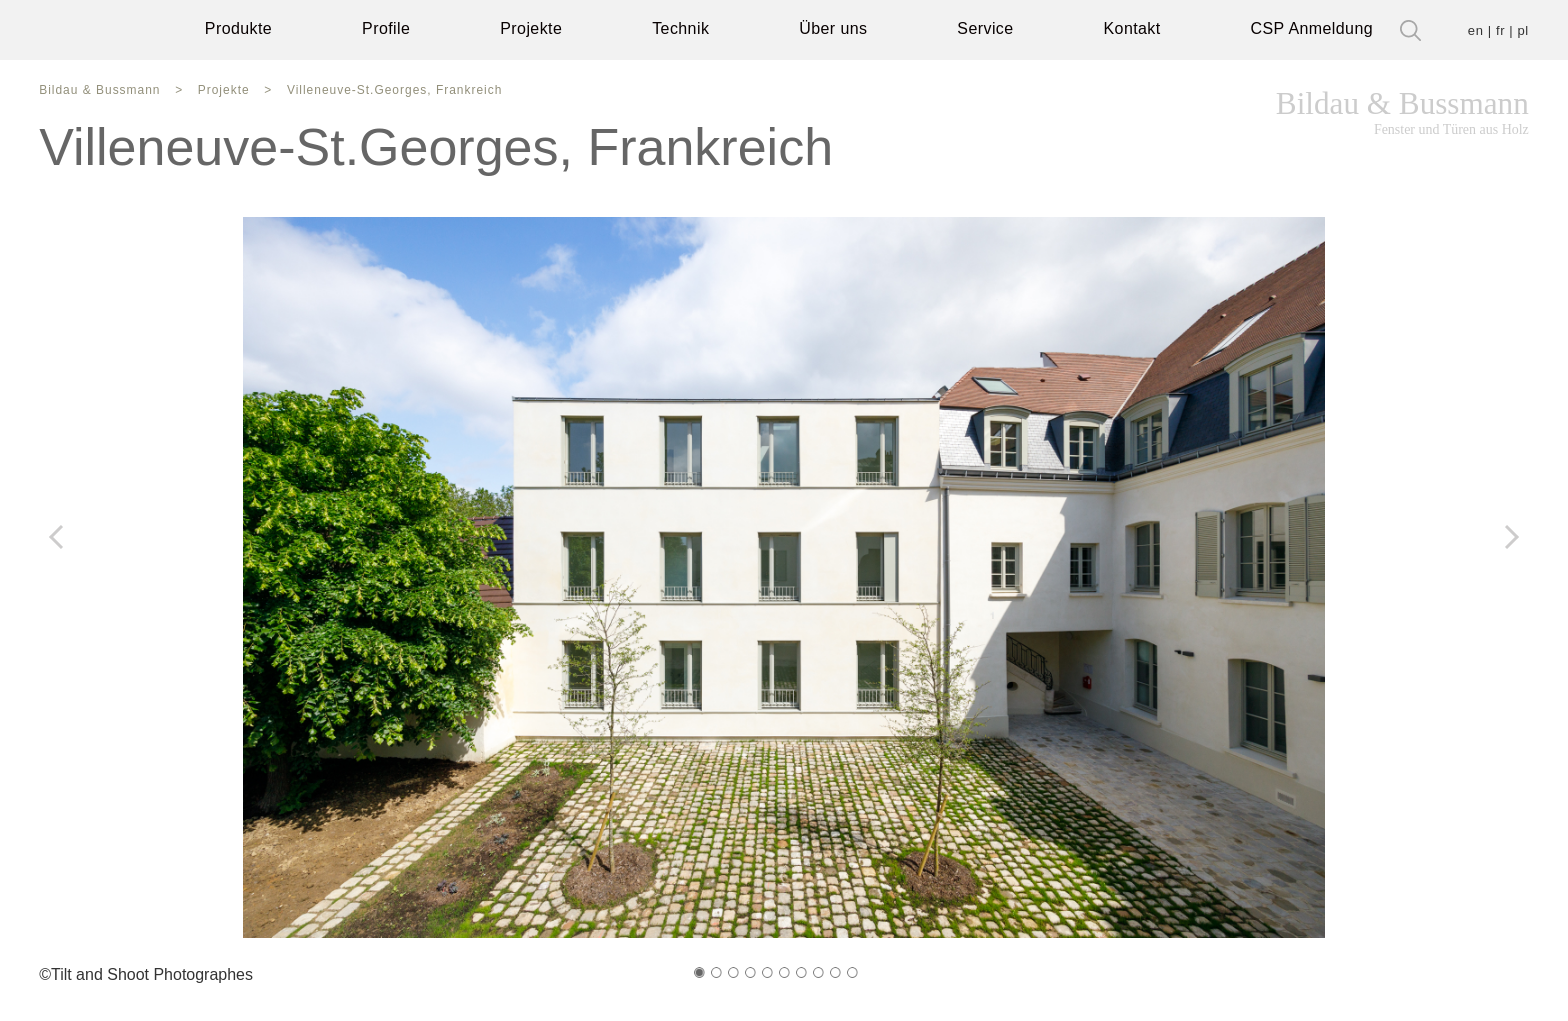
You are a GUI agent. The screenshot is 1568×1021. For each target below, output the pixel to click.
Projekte (535, 29)
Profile (387, 29)
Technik (688, 29)
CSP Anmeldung (1323, 29)
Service (996, 29)
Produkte (235, 29)
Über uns (843, 29)
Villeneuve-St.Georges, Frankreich (368, 90)
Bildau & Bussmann (1410, 113)
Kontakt (1146, 29)
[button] (699, 977)
